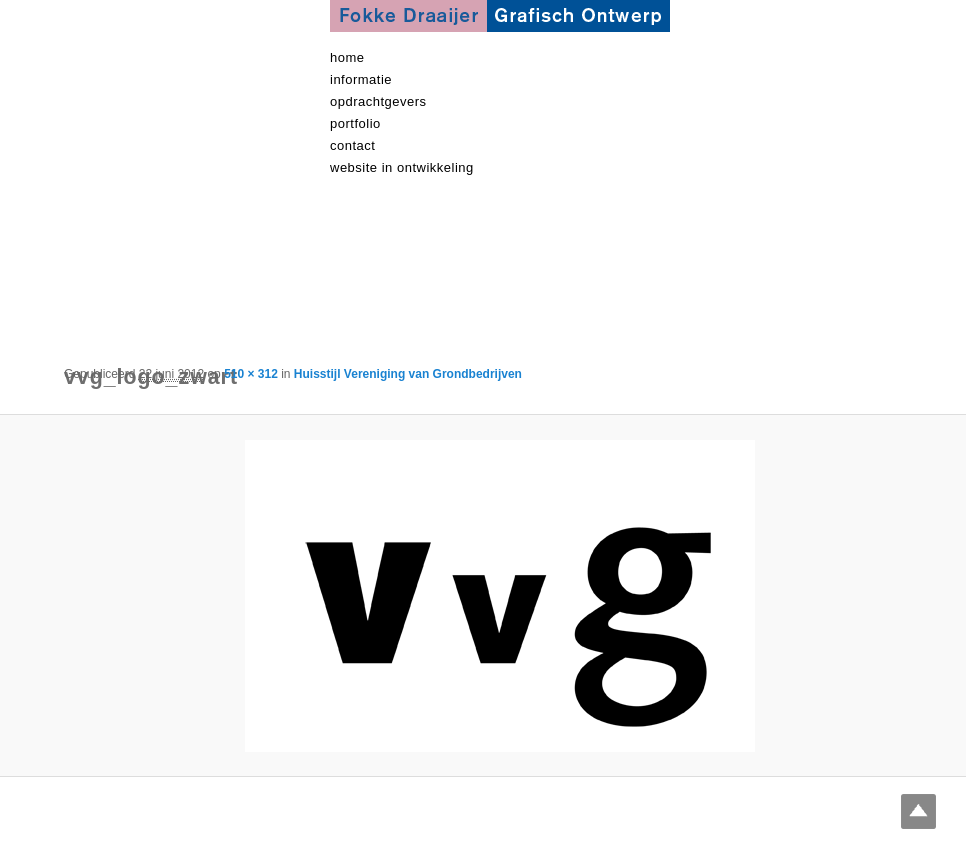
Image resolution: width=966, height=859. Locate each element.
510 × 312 (251, 374)
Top (918, 811)
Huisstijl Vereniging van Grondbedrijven (408, 374)
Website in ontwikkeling (402, 167)
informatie (361, 79)
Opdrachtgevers (378, 101)
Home (347, 57)
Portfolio (355, 123)
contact (352, 145)
